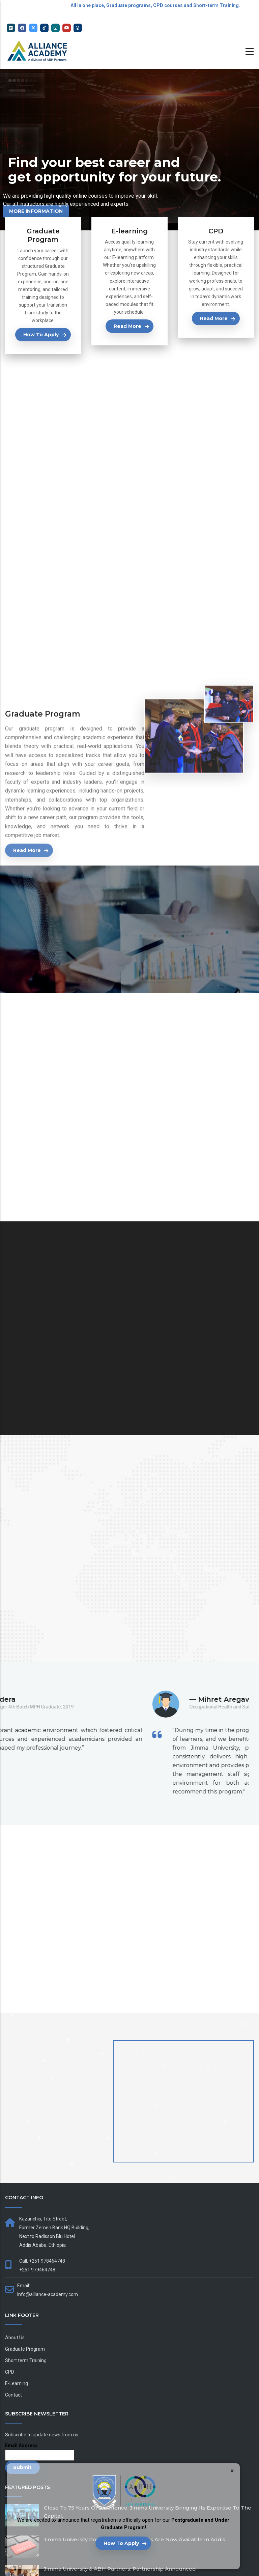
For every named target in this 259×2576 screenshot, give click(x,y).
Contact (13, 2395)
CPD (9, 2372)
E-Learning (16, 2383)
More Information (36, 211)
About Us (15, 2337)
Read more (127, 326)
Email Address (21, 2445)
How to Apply (121, 2543)
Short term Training (26, 2360)
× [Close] (232, 2471)
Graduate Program (25, 2349)
